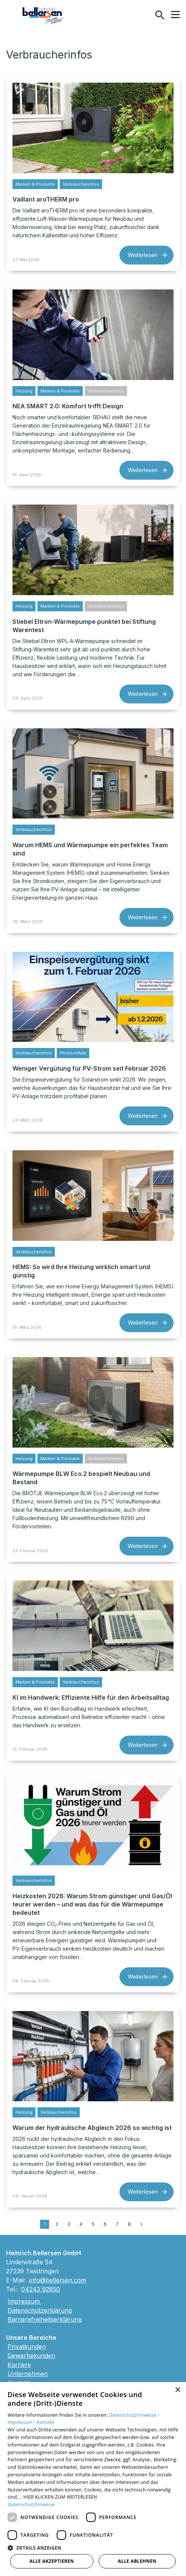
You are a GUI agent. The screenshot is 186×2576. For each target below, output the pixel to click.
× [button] (177, 2390)
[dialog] (93, 2479)
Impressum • (22, 2422)
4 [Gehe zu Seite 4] (80, 2224)
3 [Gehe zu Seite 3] (68, 2224)
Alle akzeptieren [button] (51, 2561)
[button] (175, 15)
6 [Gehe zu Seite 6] (105, 2224)
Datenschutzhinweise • (134, 2415)
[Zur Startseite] (43, 15)
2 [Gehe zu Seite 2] (57, 2224)
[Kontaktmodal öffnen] (143, 15)
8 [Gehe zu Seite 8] (129, 2224)
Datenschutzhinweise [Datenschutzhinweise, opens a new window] (31, 2504)
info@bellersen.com (57, 2280)
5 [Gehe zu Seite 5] (93, 2224)
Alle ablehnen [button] (137, 2561)
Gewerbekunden (31, 2355)
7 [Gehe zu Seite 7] (117, 2224)
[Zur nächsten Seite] (141, 2224)
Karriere (19, 2364)
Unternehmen (28, 2373)
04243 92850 (40, 2289)
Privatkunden (27, 2346)
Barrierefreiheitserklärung (45, 2319)
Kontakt (45, 2422)
